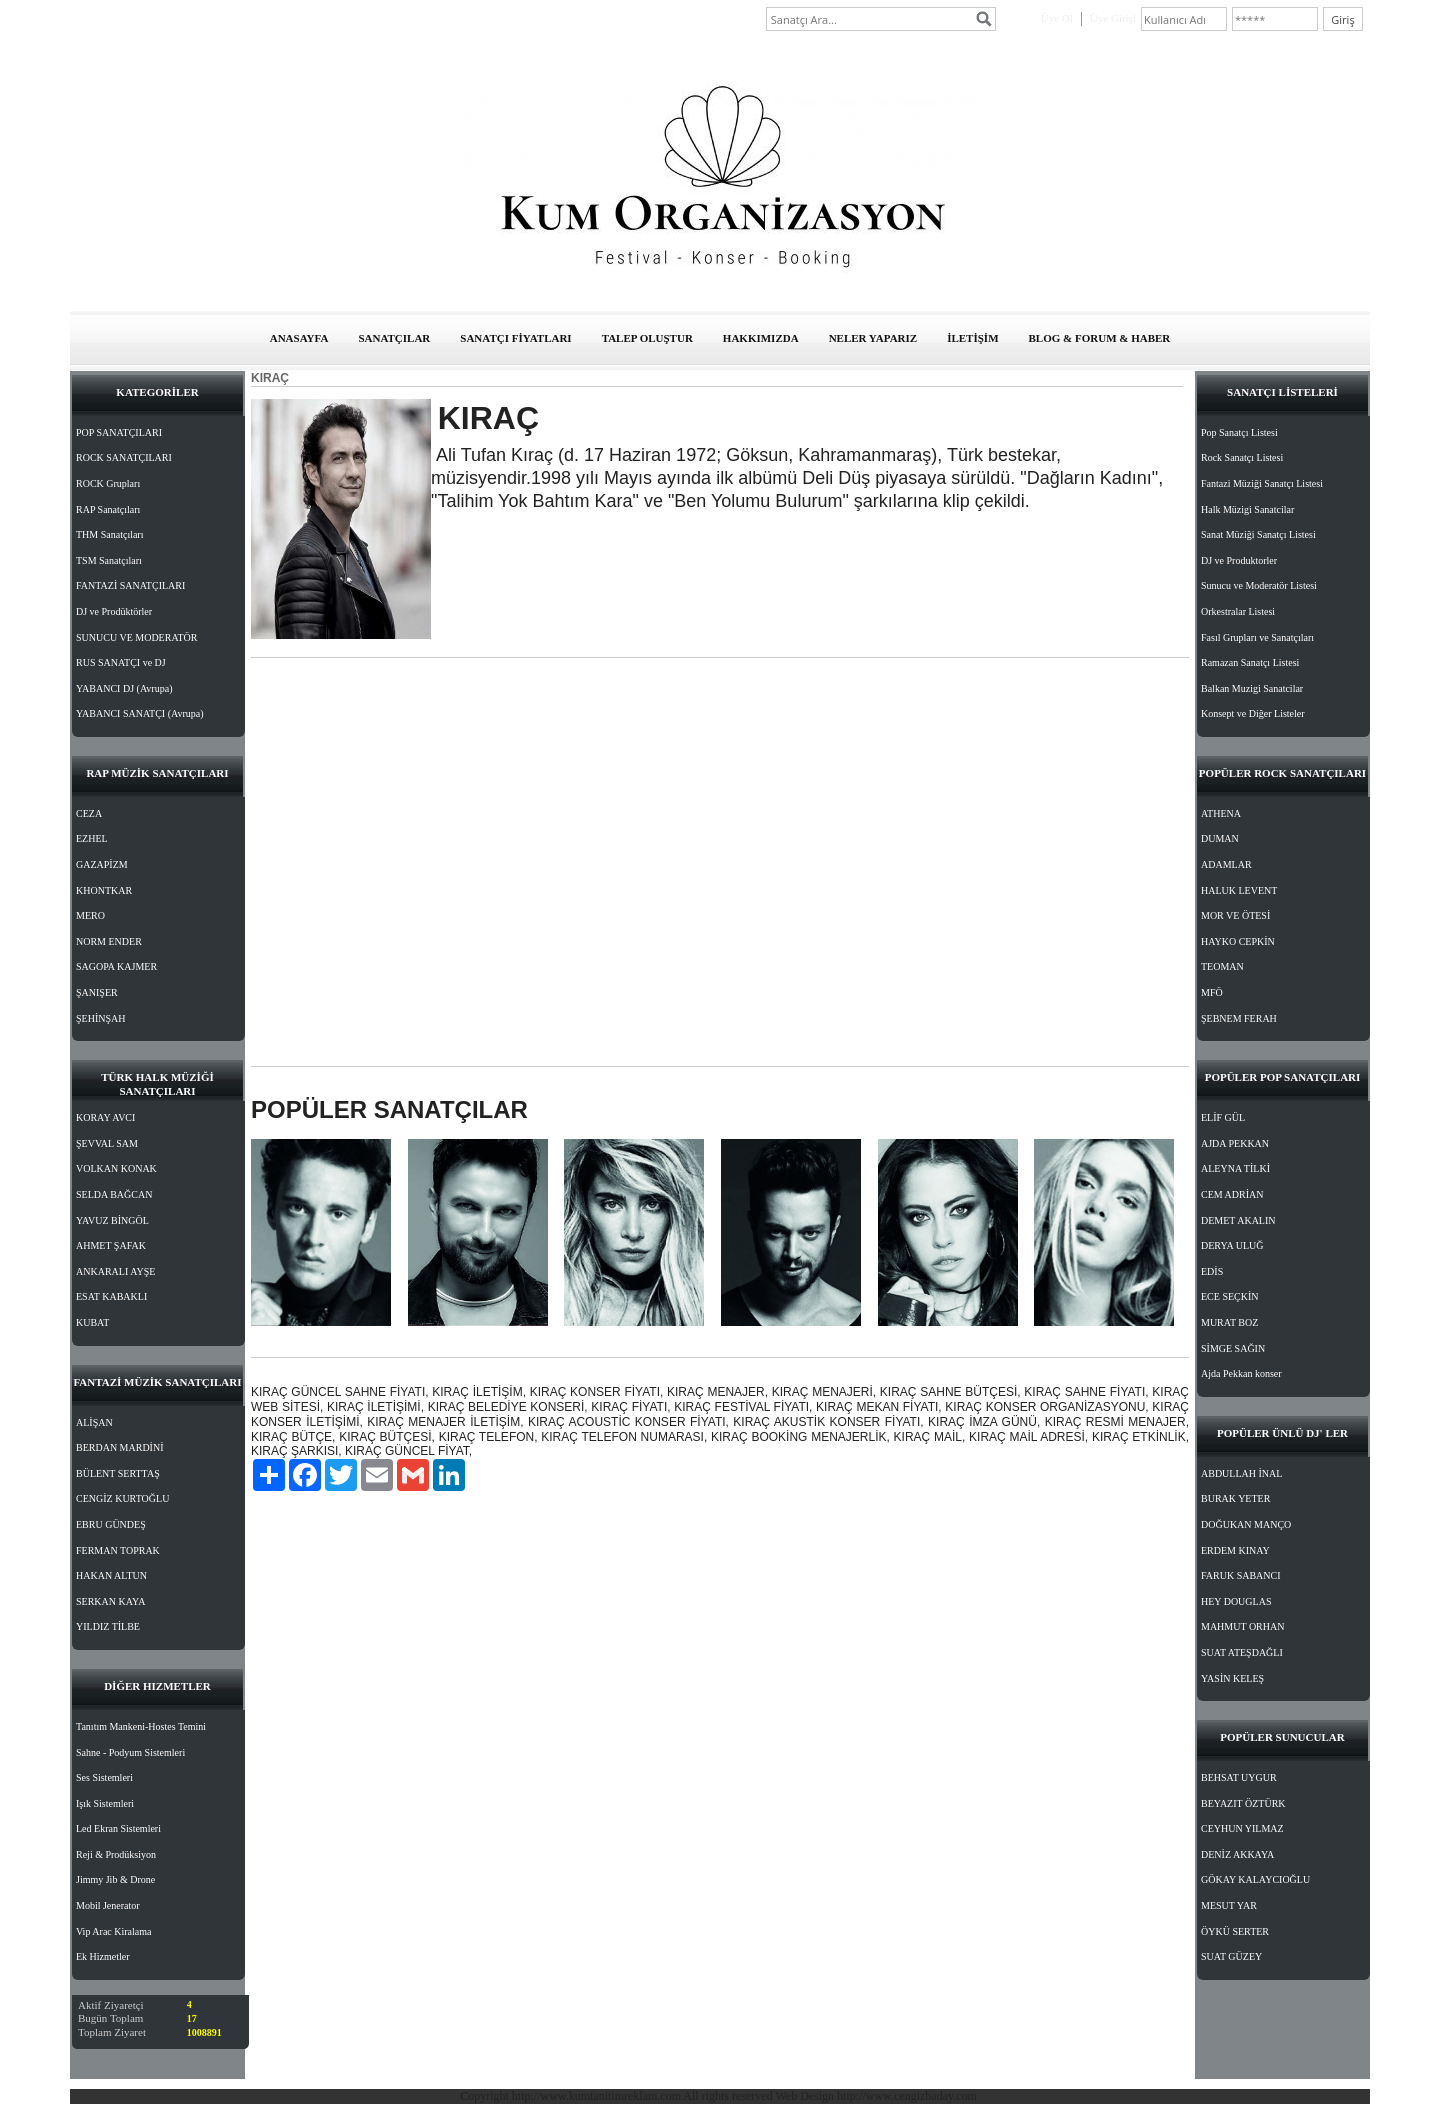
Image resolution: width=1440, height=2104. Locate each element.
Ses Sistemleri (104, 1777)
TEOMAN (1222, 966)
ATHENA (1221, 813)
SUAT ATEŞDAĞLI (1242, 1652)
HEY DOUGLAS (1236, 1601)
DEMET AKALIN (1238, 1220)
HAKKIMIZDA (761, 338)
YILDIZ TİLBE (108, 1626)
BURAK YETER (1235, 1498)
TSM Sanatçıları (109, 560)
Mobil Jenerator (108, 1905)
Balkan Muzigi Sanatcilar (1252, 688)
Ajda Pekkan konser (1241, 1373)
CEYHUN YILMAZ (1242, 1828)
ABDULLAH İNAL (1241, 1473)
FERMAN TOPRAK (118, 1550)
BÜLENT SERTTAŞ (118, 1473)
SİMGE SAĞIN (1233, 1348)
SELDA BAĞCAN (114, 1194)
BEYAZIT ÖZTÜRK (1243, 1803)
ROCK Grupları (108, 483)
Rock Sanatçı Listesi (1242, 457)
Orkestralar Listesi (1238, 611)
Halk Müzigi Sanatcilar (1247, 509)
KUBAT (92, 1322)
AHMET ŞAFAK (111, 1245)
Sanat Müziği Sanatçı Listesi (1258, 534)
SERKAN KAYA (110, 1601)
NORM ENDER (109, 941)
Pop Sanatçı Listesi (1239, 432)
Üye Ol (1057, 18)
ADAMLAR (1226, 864)
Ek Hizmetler (103, 1956)
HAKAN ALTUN (111, 1575)
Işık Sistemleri (105, 1803)
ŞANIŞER (97, 992)
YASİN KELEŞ (1232, 1678)
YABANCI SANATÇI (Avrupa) (140, 713)
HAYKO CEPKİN (1238, 941)
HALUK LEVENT (1239, 890)
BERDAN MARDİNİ (120, 1447)
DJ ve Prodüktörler (114, 611)
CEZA (89, 813)
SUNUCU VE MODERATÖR (137, 637)
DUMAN (1220, 838)
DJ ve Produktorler (1239, 560)
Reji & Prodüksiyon (116, 1854)
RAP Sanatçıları (108, 509)
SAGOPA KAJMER (116, 966)
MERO (90, 915)
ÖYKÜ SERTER (1235, 1931)
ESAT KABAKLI (111, 1296)
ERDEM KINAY (1235, 1550)
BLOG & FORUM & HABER (1100, 338)
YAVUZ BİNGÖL (112, 1220)
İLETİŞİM (972, 338)
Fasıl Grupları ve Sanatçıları (1257, 637)
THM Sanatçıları (109, 534)
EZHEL (92, 838)
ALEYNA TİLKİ (1235, 1168)
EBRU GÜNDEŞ (111, 1524)
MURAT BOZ (1229, 1322)
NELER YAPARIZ (873, 338)
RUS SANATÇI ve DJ (121, 662)
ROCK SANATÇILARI (124, 457)
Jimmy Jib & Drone (115, 1879)
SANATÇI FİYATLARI (515, 338)
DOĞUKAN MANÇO (1246, 1524)
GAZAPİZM (102, 864)
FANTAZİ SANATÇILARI (130, 585)
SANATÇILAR (394, 338)
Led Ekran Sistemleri (118, 1828)
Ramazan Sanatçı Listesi (1250, 662)
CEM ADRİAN (1232, 1194)
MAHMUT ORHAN (1242, 1626)
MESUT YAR (1229, 1905)
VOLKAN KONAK (116, 1168)
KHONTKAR (104, 890)
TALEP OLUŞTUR (647, 338)
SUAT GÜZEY (1231, 1956)
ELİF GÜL (1223, 1117)
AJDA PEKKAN (1235, 1143)
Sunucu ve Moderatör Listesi (1259, 585)
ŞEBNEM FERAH (1239, 1018)
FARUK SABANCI (1241, 1575)
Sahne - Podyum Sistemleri (130, 1752)
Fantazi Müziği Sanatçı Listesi (1262, 483)
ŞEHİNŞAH (100, 1018)
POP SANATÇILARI (119, 432)
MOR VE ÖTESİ (1235, 915)
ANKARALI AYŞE (115, 1271)
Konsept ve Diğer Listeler (1253, 713)
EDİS (1212, 1271)
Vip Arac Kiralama (113, 1931)
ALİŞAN (94, 1422)
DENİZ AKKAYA (1237, 1854)
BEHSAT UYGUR (1239, 1777)
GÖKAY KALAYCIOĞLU (1255, 1879)
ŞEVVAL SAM (107, 1143)
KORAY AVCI (105, 1117)
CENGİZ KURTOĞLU (122, 1498)
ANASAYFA (299, 338)
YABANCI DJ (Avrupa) (124, 688)
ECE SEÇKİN (1230, 1296)
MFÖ (1212, 992)
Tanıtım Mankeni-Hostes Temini (141, 1726)
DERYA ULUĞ (1232, 1245)
